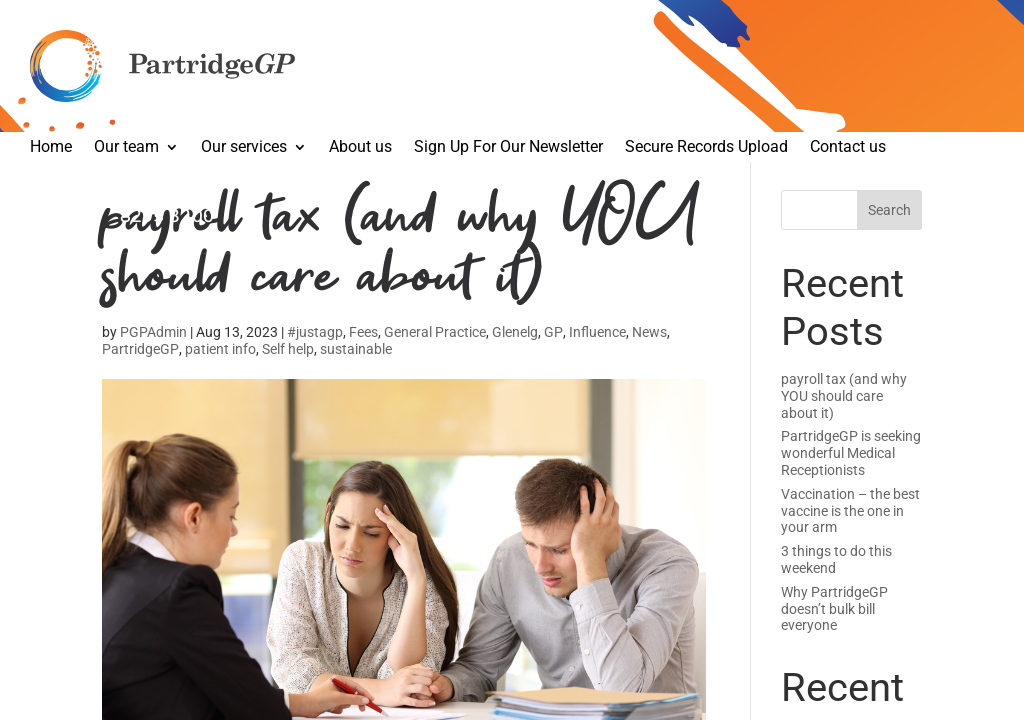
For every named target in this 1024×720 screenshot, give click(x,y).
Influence (597, 332)
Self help (288, 349)
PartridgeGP (140, 349)
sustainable (356, 349)
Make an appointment (122, 200)
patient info (220, 349)
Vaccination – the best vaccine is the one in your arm (850, 511)
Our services (244, 148)
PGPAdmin (153, 332)
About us (360, 148)
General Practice (435, 332)
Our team (126, 148)
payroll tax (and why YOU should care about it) (844, 396)
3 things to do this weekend (836, 559)
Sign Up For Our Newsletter (508, 148)
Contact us (848, 148)
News (649, 332)
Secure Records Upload (706, 148)
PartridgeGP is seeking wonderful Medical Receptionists (851, 453)
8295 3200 (167, 216)
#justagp (315, 332)
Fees (363, 332)
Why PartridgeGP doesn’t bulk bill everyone (834, 609)
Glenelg (515, 332)
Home (51, 148)
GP (553, 332)
